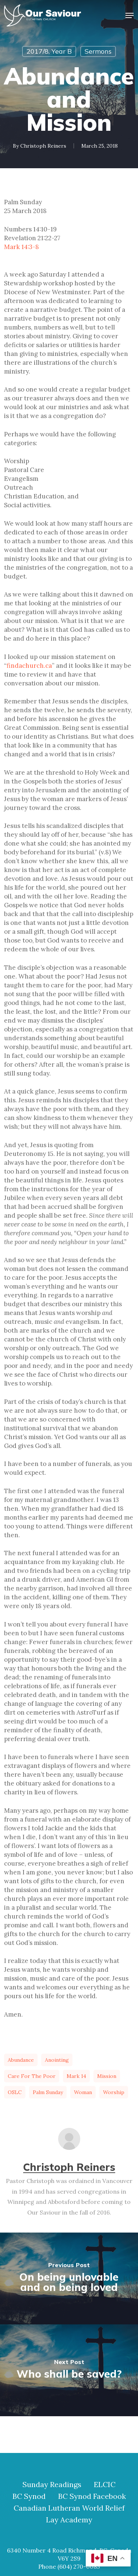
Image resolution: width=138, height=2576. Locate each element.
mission (106, 2076)
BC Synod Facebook (92, 2496)
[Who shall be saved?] (69, 2370)
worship (113, 2092)
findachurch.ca (29, 666)
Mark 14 (76, 2076)
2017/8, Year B (49, 51)
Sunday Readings (51, 2484)
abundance (21, 2060)
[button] (129, 15)
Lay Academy (69, 2519)
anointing (57, 2060)
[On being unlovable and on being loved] (69, 2278)
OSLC (15, 2092)
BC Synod (29, 2496)
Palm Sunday (48, 2092)
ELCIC (105, 2484)
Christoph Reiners (43, 146)
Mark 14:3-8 (21, 247)
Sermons (98, 51)
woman (83, 2092)
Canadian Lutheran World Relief (69, 2508)
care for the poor (32, 2076)
